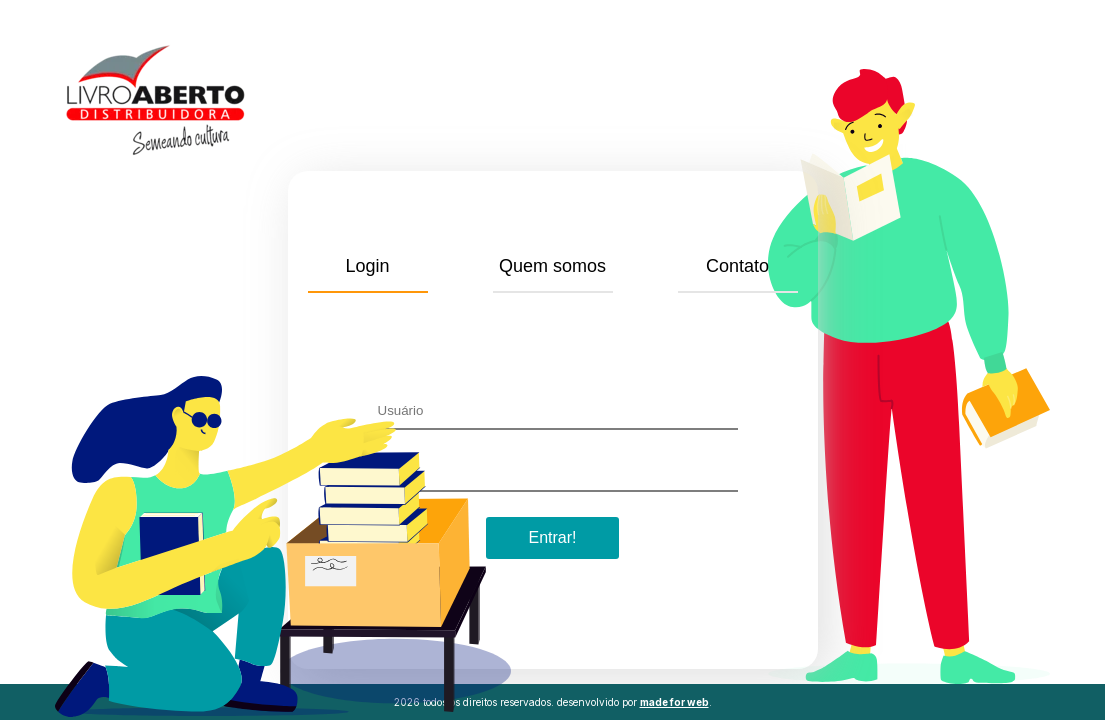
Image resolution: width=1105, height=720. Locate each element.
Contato (737, 266)
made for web (674, 702)
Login (367, 266)
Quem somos (552, 266)
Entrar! (552, 537)
